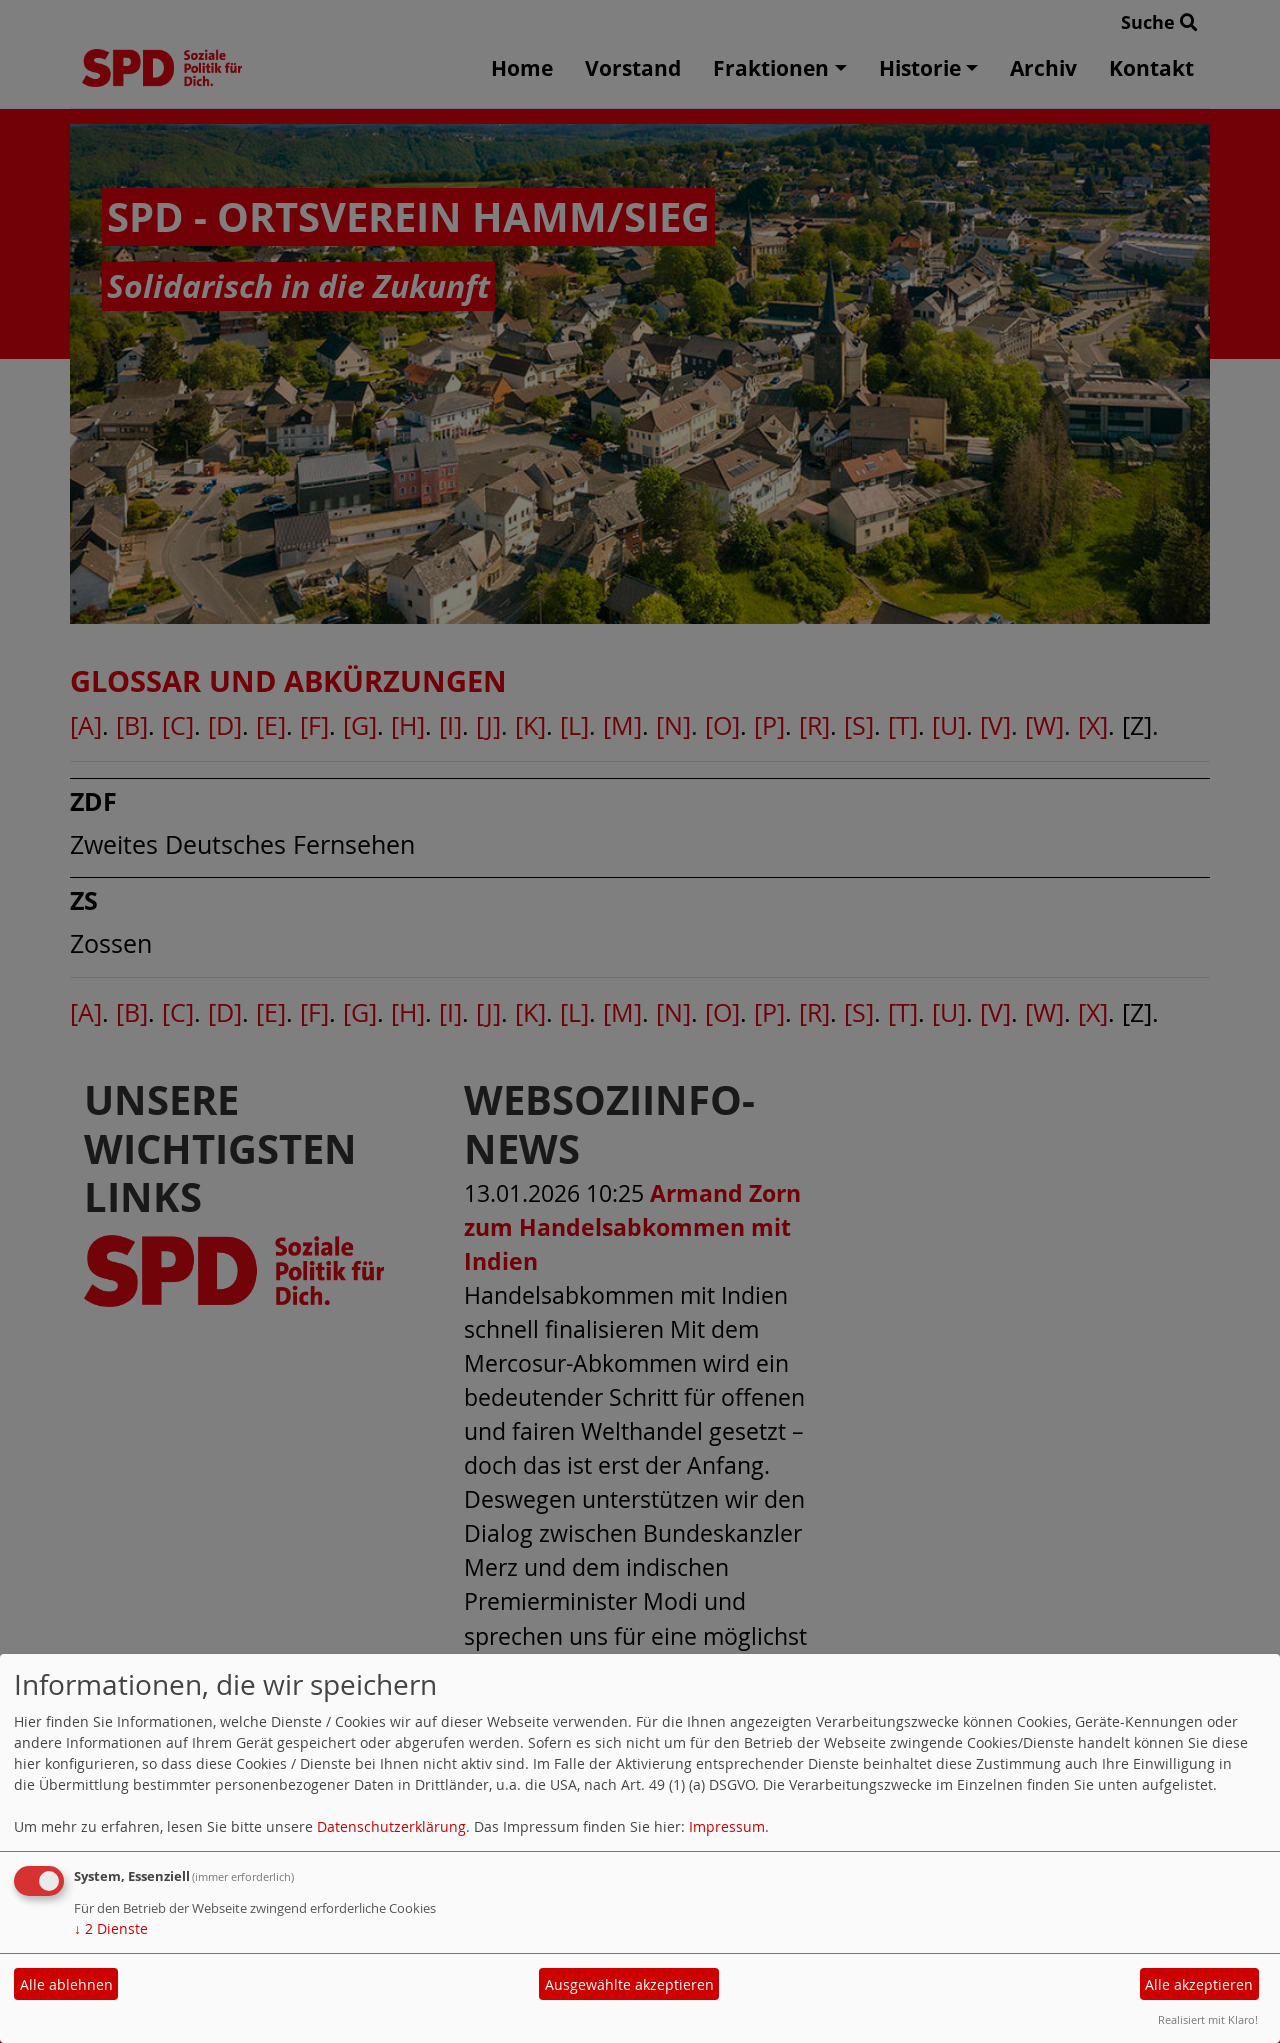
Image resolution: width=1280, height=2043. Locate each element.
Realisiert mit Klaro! (1208, 2019)
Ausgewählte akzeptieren (629, 1984)
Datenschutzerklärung (391, 1826)
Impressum (727, 1826)
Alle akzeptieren (1199, 1984)
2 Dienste (111, 1928)
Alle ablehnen (66, 1984)
